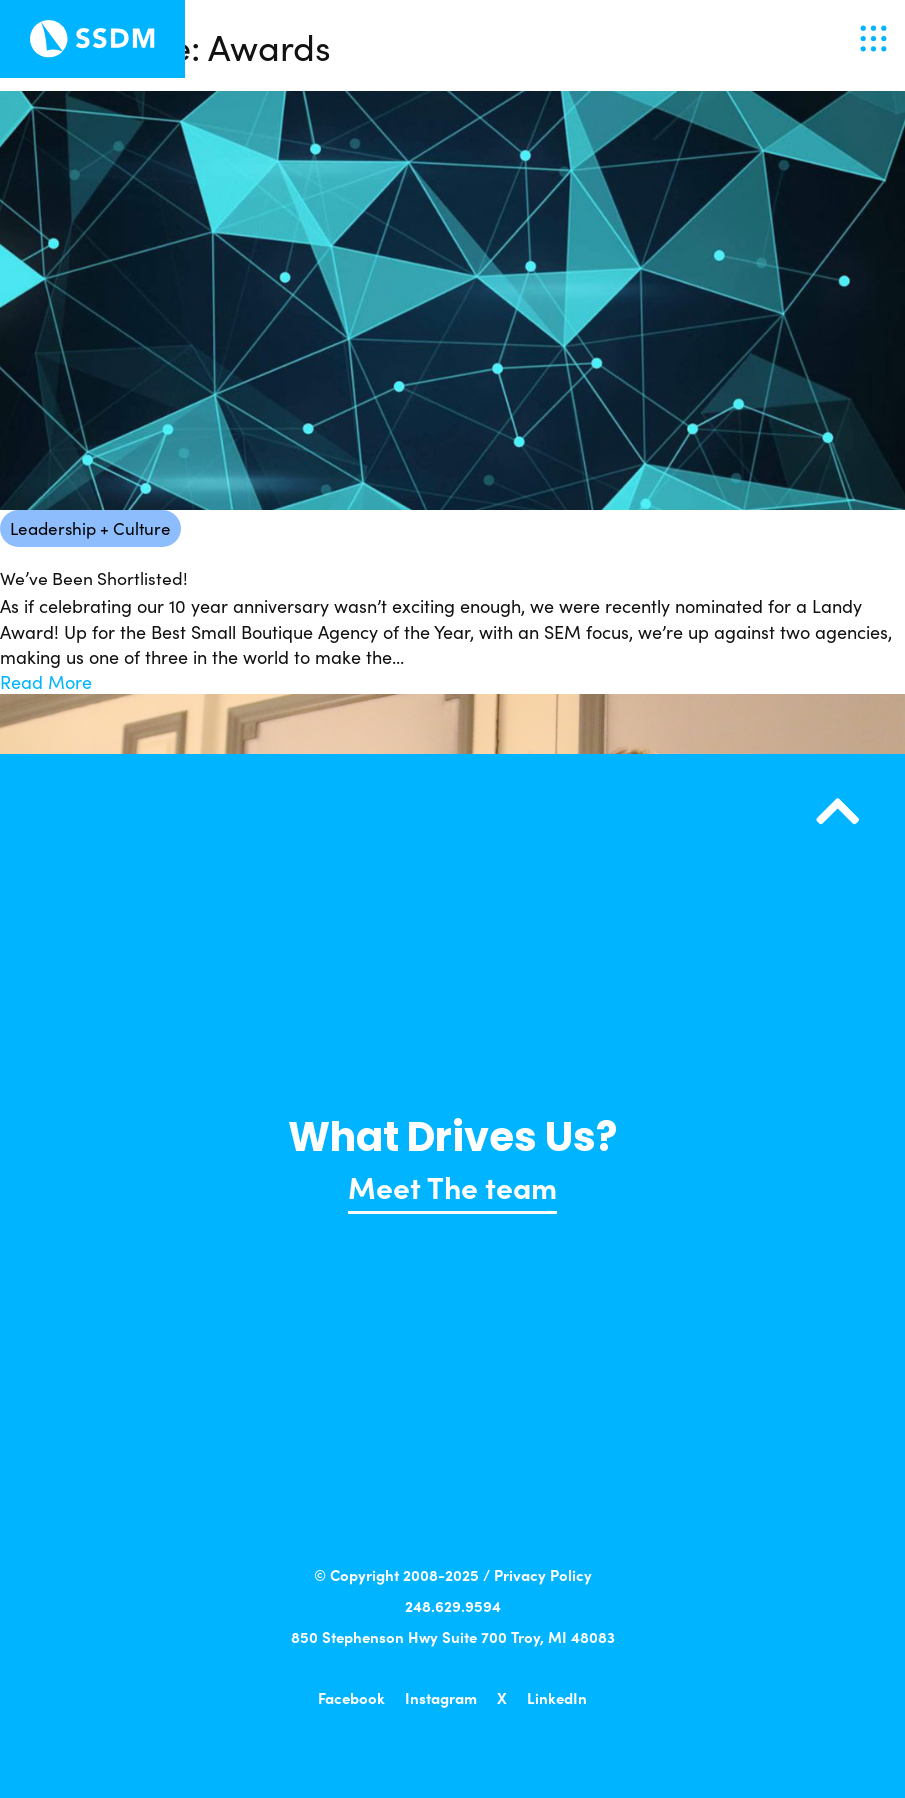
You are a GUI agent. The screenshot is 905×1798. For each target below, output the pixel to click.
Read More (46, 681)
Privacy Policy (543, 1574)
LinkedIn (557, 1697)
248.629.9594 (453, 1605)
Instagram (441, 1697)
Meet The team (452, 1186)
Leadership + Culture (90, 528)
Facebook (351, 1697)
